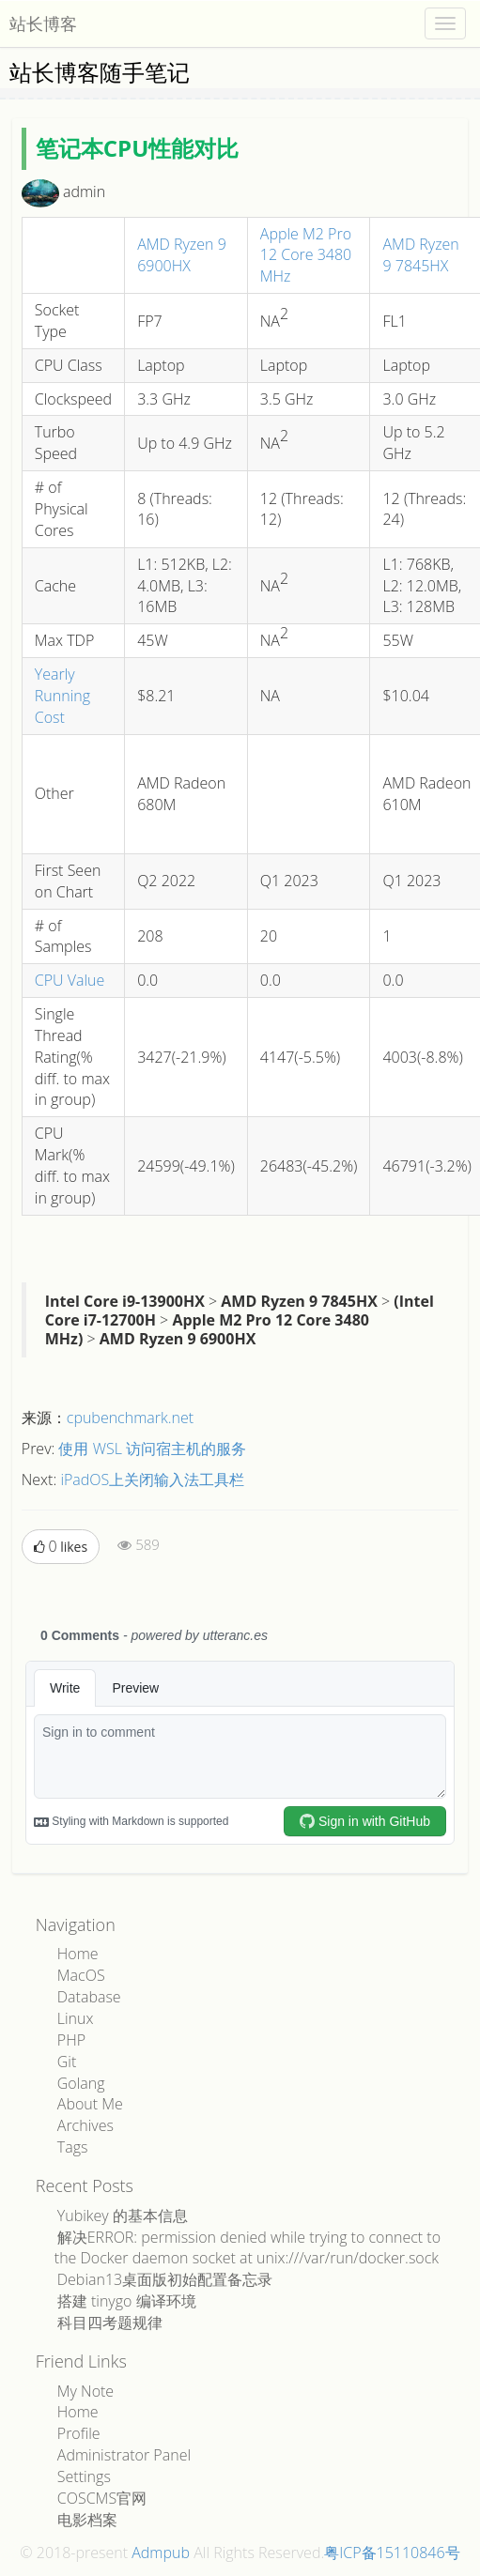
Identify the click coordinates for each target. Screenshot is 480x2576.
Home (78, 1953)
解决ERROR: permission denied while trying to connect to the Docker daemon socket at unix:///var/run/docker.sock (247, 2248)
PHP (71, 2040)
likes (60, 1546)
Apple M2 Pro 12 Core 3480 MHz (305, 255)
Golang (81, 2083)
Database (89, 1996)
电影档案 (87, 2519)
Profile (79, 2433)
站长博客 (43, 23)
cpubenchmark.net (130, 1417)
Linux (75, 2018)
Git (67, 2061)
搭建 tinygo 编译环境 (126, 2301)
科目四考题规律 (110, 2322)
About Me (90, 2103)
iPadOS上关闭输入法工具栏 (152, 1479)
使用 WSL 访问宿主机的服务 (152, 1448)
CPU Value (70, 980)
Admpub (161, 2552)
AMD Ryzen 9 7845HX (420, 255)
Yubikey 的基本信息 (122, 2215)
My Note (85, 2391)
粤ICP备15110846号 (391, 2552)
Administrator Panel (124, 2455)
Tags (72, 2147)
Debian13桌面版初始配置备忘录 (164, 2279)
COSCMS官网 (102, 2498)
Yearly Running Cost (62, 696)
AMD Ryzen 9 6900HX (181, 255)
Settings (84, 2476)
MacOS (81, 1975)
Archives (85, 2125)
